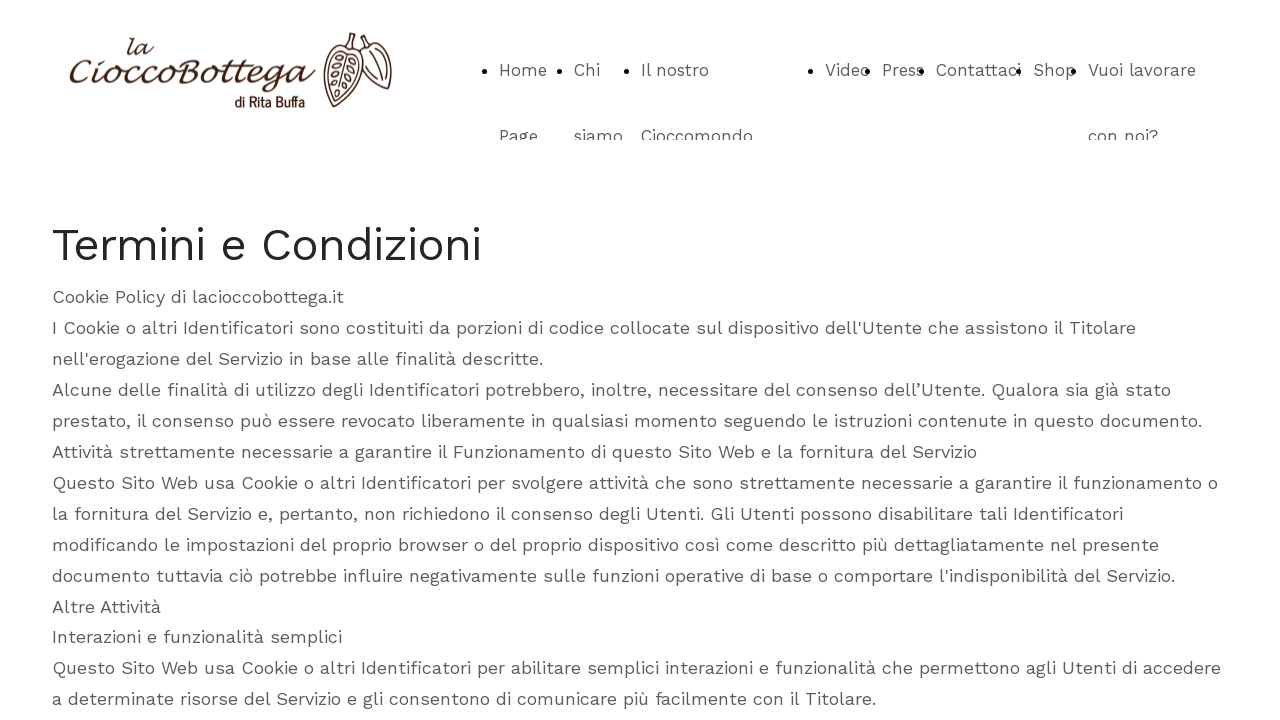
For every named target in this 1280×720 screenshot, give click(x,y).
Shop (1054, 70)
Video (847, 70)
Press (903, 70)
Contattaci (978, 70)
